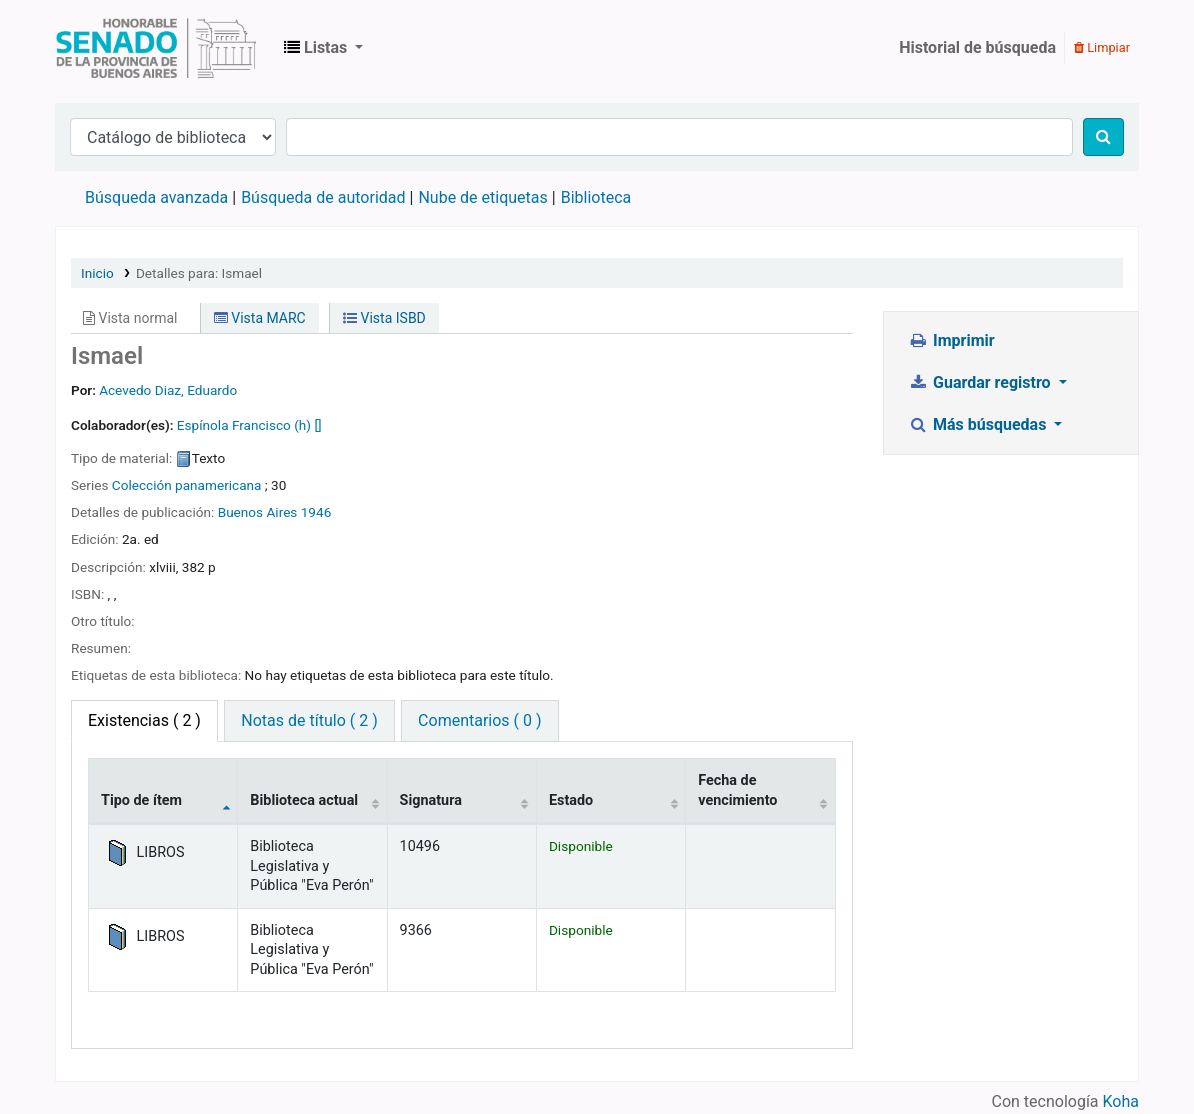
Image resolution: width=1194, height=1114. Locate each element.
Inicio (97, 273)
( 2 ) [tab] (144, 720)
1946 (316, 512)
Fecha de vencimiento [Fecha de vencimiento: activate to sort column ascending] (737, 790)
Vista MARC (260, 318)
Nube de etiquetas (482, 197)
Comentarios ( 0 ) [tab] (479, 720)
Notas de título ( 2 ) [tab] (309, 720)
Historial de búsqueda (977, 47)
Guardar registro (982, 382)
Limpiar (1102, 47)
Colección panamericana (187, 485)
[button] (323, 48)
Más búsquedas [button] (980, 424)
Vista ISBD (384, 318)
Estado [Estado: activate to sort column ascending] (571, 800)
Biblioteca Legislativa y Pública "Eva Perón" (156, 48)
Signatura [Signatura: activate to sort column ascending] (431, 800)
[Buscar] (1103, 137)
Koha (1121, 1101)
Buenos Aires (258, 512)
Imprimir (952, 340)
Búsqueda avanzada (156, 197)
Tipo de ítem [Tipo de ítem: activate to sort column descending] (141, 800)
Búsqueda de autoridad (323, 197)
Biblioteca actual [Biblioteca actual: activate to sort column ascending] (304, 800)
